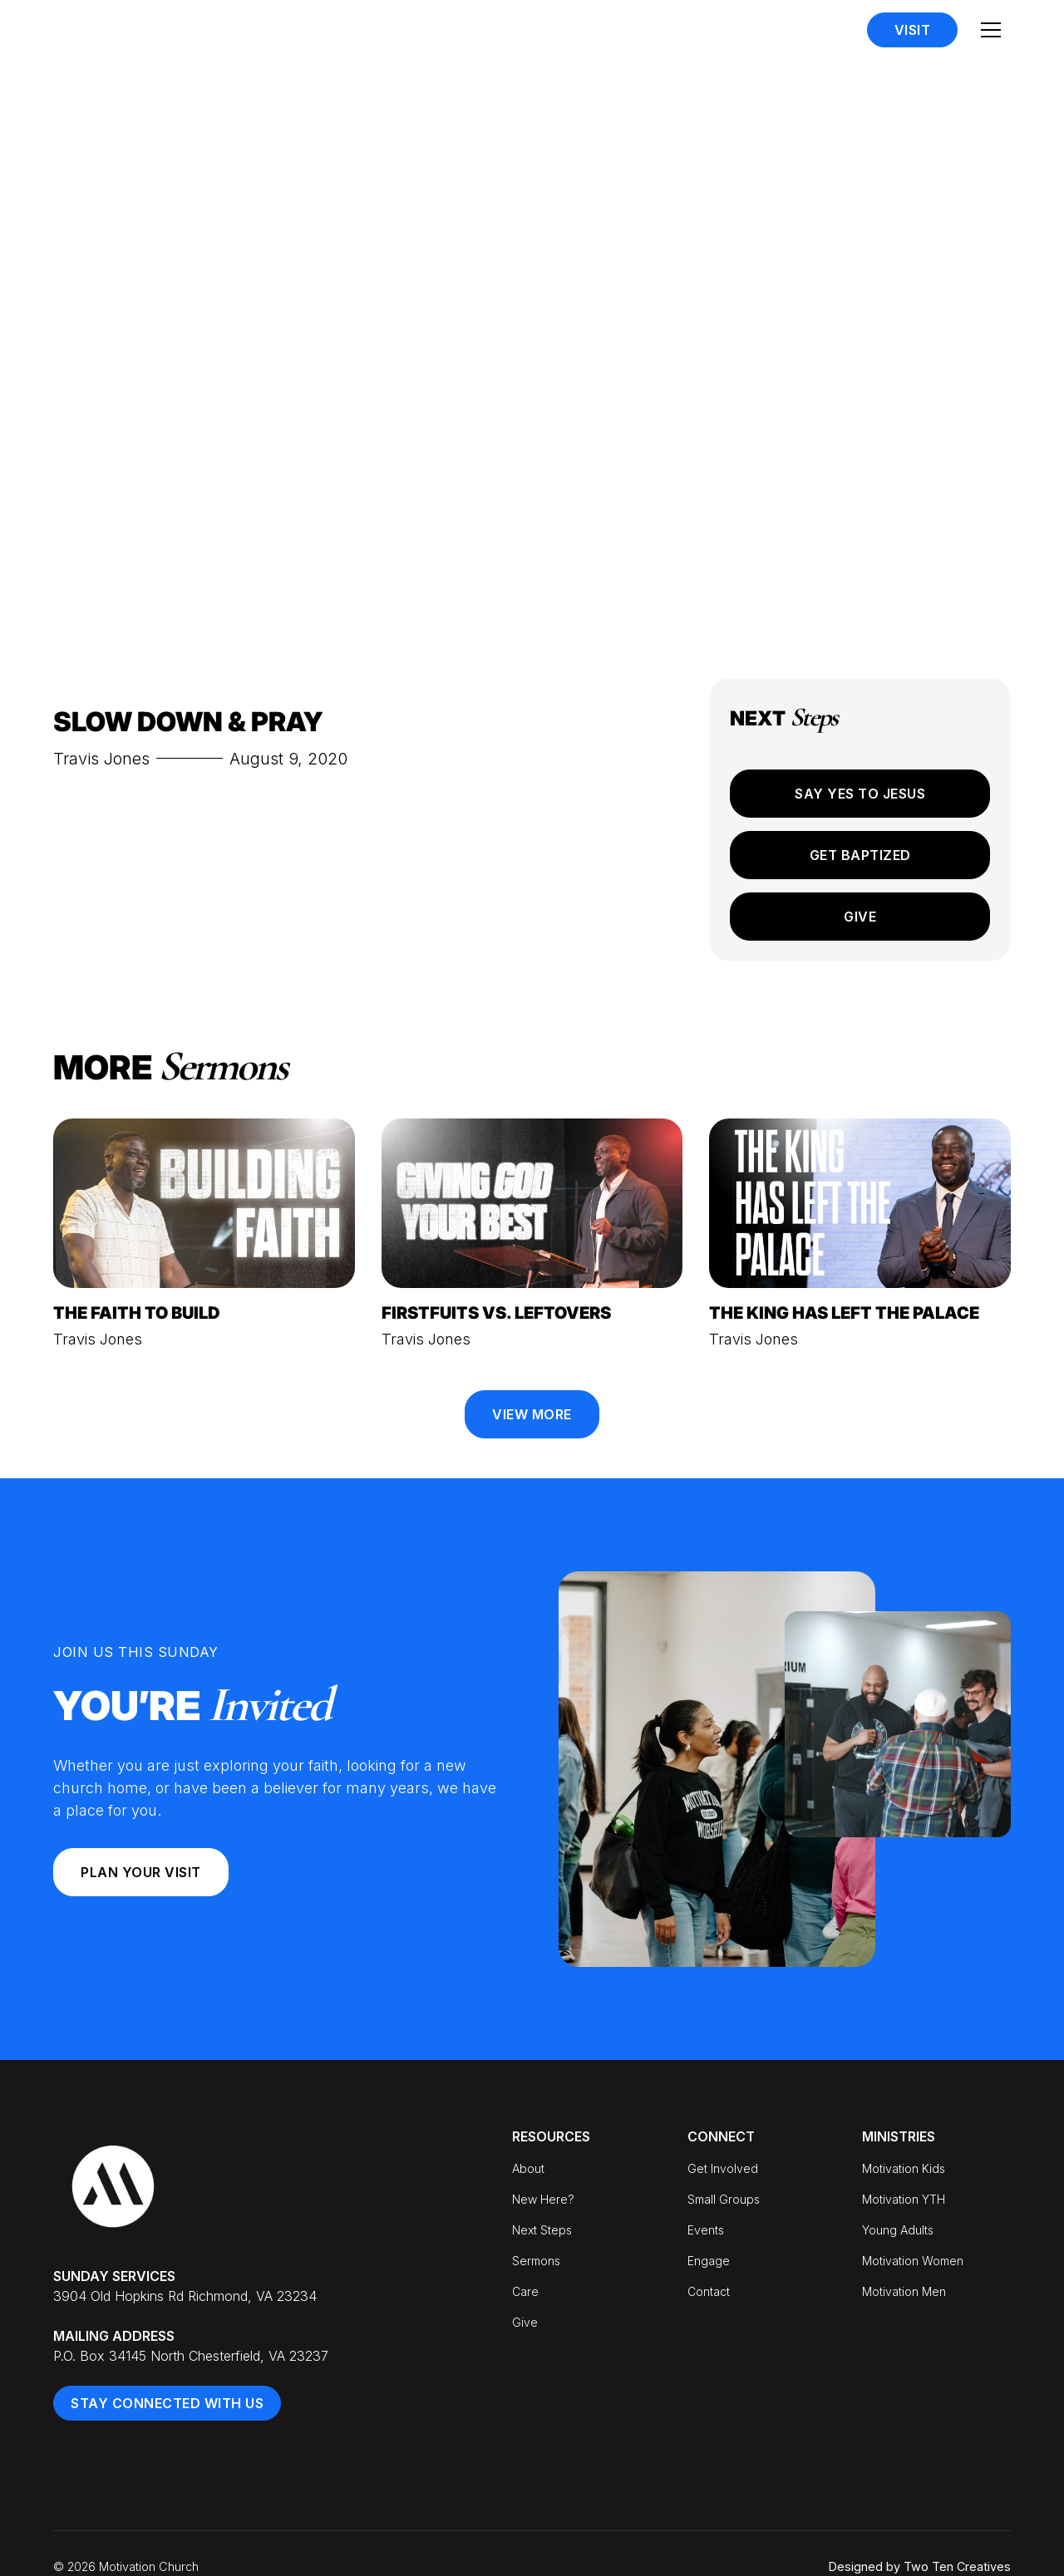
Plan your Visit (141, 1872)
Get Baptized (860, 855)
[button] (991, 30)
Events (705, 2230)
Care (525, 2291)
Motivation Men (904, 2291)
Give (860, 916)
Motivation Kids (903, 2168)
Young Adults (897, 2230)
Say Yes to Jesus (860, 793)
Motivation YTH (903, 2199)
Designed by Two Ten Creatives (920, 2566)
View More (532, 1414)
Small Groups (723, 2199)
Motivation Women (912, 2261)
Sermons (536, 2261)
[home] (139, 30)
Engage (708, 2261)
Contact (708, 2291)
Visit (912, 30)
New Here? (543, 2199)
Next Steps (542, 2230)
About (528, 2168)
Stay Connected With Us (167, 2403)
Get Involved (722, 2168)
